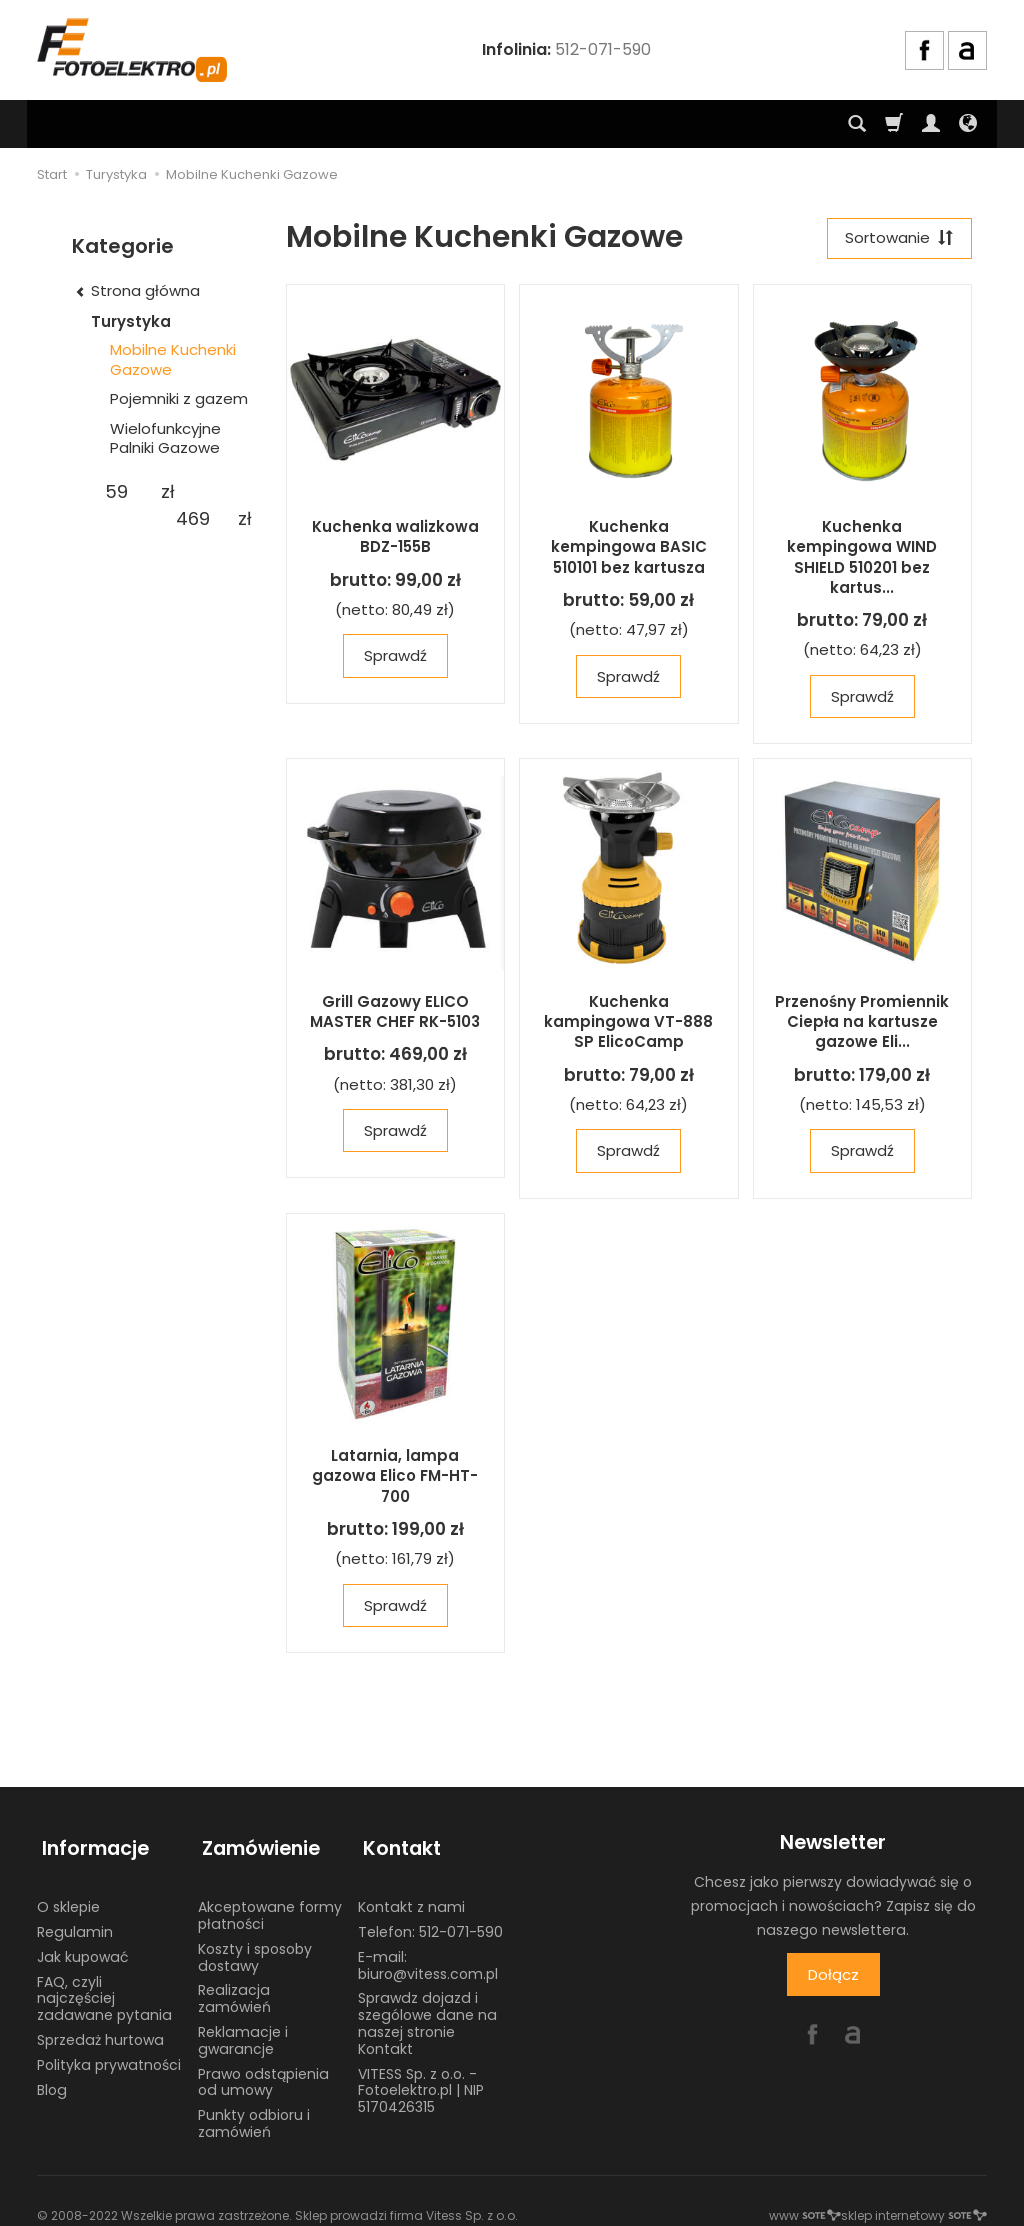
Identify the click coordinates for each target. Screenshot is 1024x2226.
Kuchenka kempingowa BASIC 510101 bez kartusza (629, 549)
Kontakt (397, 1844)
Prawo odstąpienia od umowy (263, 2072)
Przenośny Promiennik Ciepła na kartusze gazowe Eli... (862, 1024)
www (805, 2205)
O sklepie (68, 1898)
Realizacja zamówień (234, 1989)
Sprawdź (395, 658)
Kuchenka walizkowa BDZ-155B (395, 538)
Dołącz (833, 1976)
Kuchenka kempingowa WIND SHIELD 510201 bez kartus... (862, 559)
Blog (52, 2080)
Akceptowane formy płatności (270, 1906)
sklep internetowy (914, 2205)
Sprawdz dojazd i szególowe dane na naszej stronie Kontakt (427, 2014)
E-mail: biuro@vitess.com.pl (428, 1955)
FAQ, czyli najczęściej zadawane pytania (104, 1989)
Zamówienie (257, 1844)
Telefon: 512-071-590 (430, 1923)
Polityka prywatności (109, 2055)
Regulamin (75, 1923)
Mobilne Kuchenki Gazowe (173, 359)
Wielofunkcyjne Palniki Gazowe (165, 438)
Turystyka (131, 321)
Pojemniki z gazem (179, 398)
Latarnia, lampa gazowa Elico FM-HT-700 (395, 1478)
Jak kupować (82, 1947)
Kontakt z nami (411, 1898)
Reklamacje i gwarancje (243, 2031)
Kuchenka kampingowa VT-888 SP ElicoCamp (628, 1024)
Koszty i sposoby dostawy (255, 1947)
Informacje (90, 1844)
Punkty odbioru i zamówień (254, 2114)
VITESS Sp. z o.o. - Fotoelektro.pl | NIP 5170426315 (421, 2081)
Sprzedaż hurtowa (100, 2031)
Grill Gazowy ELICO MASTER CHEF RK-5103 (395, 1013)
